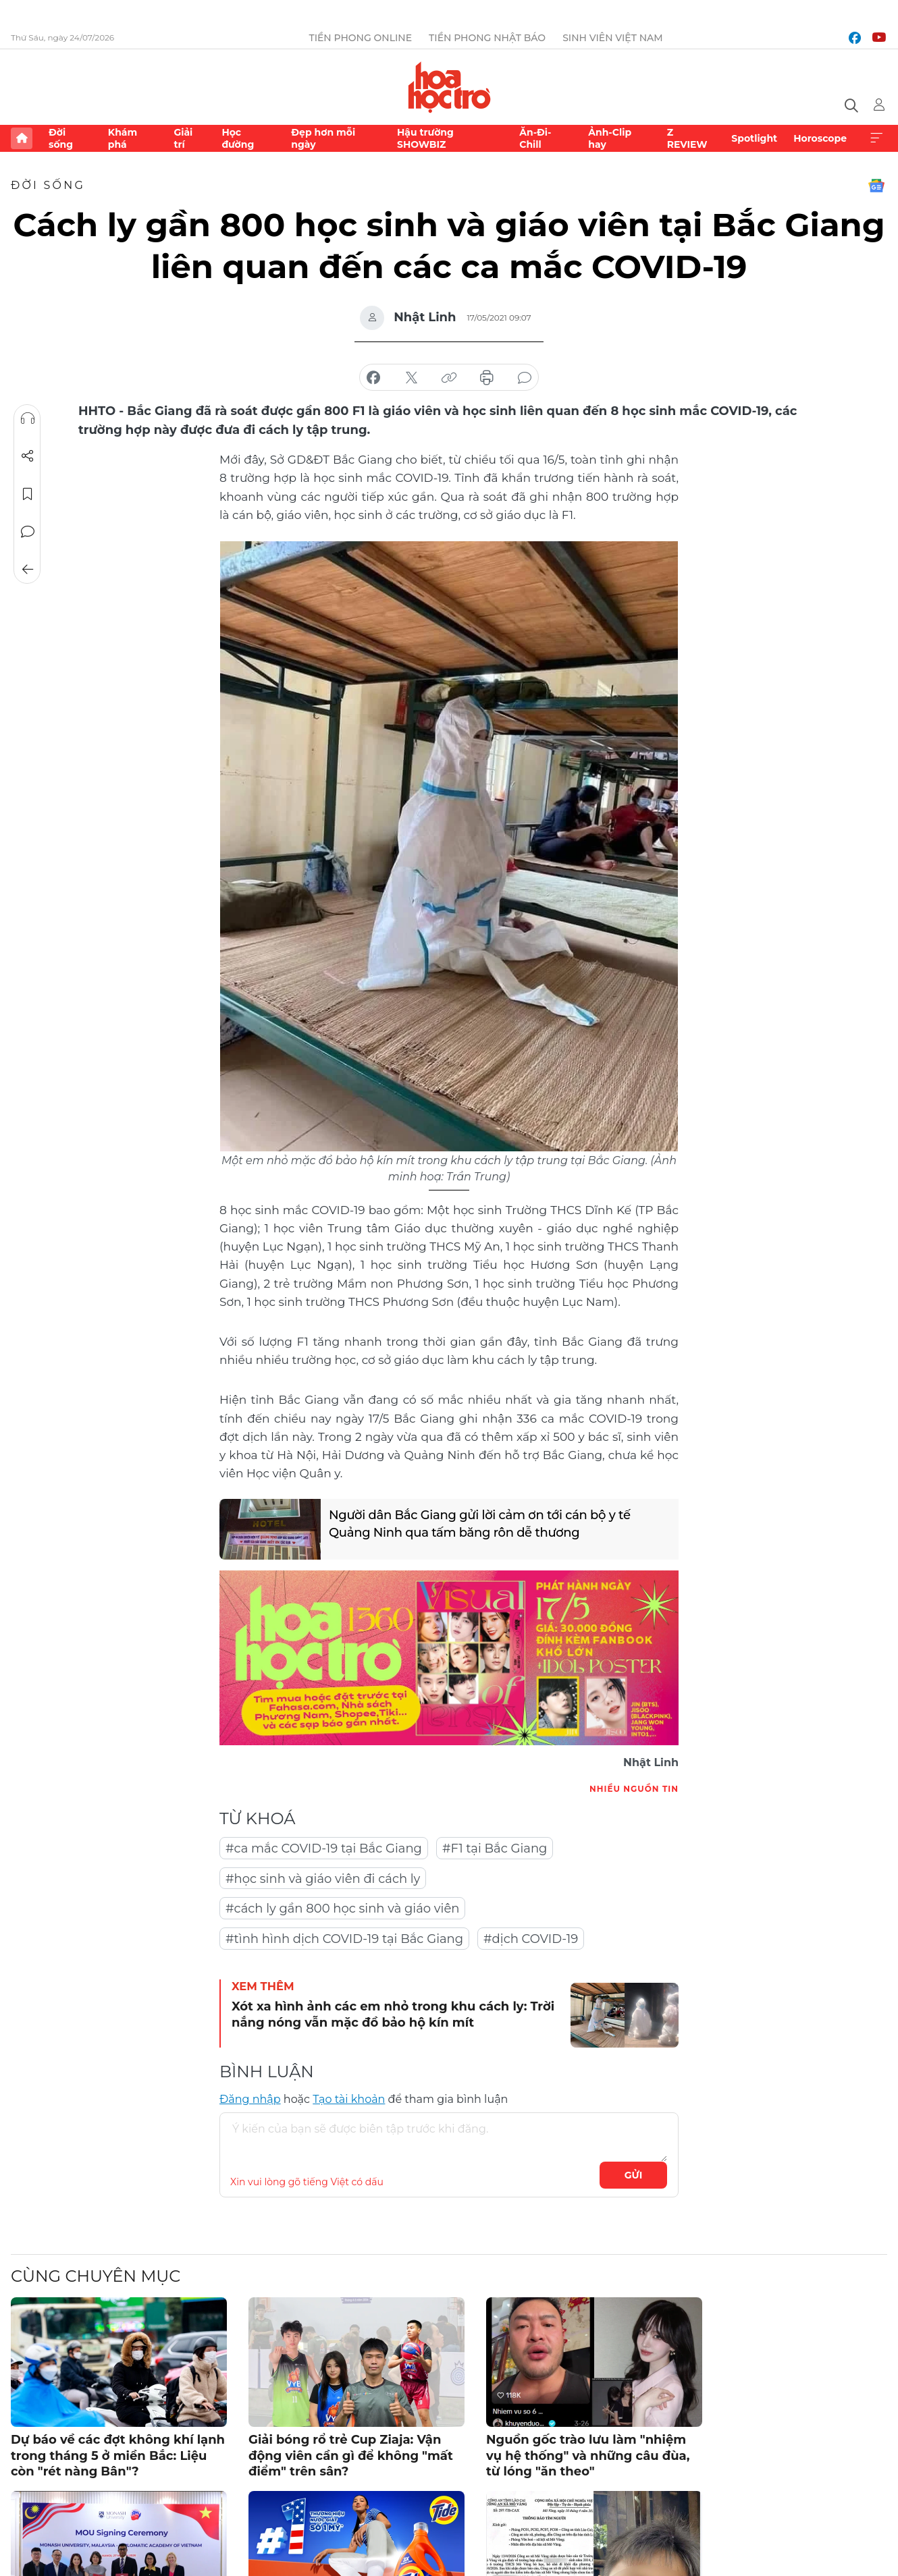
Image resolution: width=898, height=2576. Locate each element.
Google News (876, 185)
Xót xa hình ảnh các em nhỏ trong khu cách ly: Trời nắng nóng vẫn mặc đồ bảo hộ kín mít (393, 2014)
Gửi (634, 2175)
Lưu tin (28, 494)
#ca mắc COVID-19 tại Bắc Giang (324, 1848)
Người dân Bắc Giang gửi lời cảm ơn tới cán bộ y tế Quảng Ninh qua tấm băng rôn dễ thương (480, 1523)
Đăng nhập (250, 2099)
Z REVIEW (687, 138)
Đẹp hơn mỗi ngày (323, 138)
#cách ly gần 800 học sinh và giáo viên (342, 1908)
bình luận (525, 378)
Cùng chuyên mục (95, 2276)
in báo (487, 378)
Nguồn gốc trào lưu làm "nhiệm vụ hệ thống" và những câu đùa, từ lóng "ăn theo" (587, 2455)
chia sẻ (373, 378)
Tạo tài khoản (349, 2099)
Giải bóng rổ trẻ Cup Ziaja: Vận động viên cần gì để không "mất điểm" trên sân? (350, 2455)
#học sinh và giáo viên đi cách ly (323, 1878)
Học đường (237, 138)
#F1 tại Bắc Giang (494, 1848)
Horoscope (820, 138)
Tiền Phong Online (360, 38)
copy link (449, 378)
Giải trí (183, 138)
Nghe (28, 418)
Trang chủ (21, 138)
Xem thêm (876, 138)
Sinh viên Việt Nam (612, 38)
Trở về (28, 569)
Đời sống (61, 138)
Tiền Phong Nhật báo (487, 38)
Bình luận (28, 532)
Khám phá (122, 138)
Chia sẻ (28, 456)
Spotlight (754, 138)
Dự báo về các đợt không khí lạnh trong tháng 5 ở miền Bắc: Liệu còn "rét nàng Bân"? (118, 2455)
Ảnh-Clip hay (609, 138)
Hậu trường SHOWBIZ (425, 138)
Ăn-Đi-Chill (535, 138)
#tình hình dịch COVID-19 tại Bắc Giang (344, 1938)
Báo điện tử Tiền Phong (449, 87)
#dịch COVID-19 (530, 1938)
